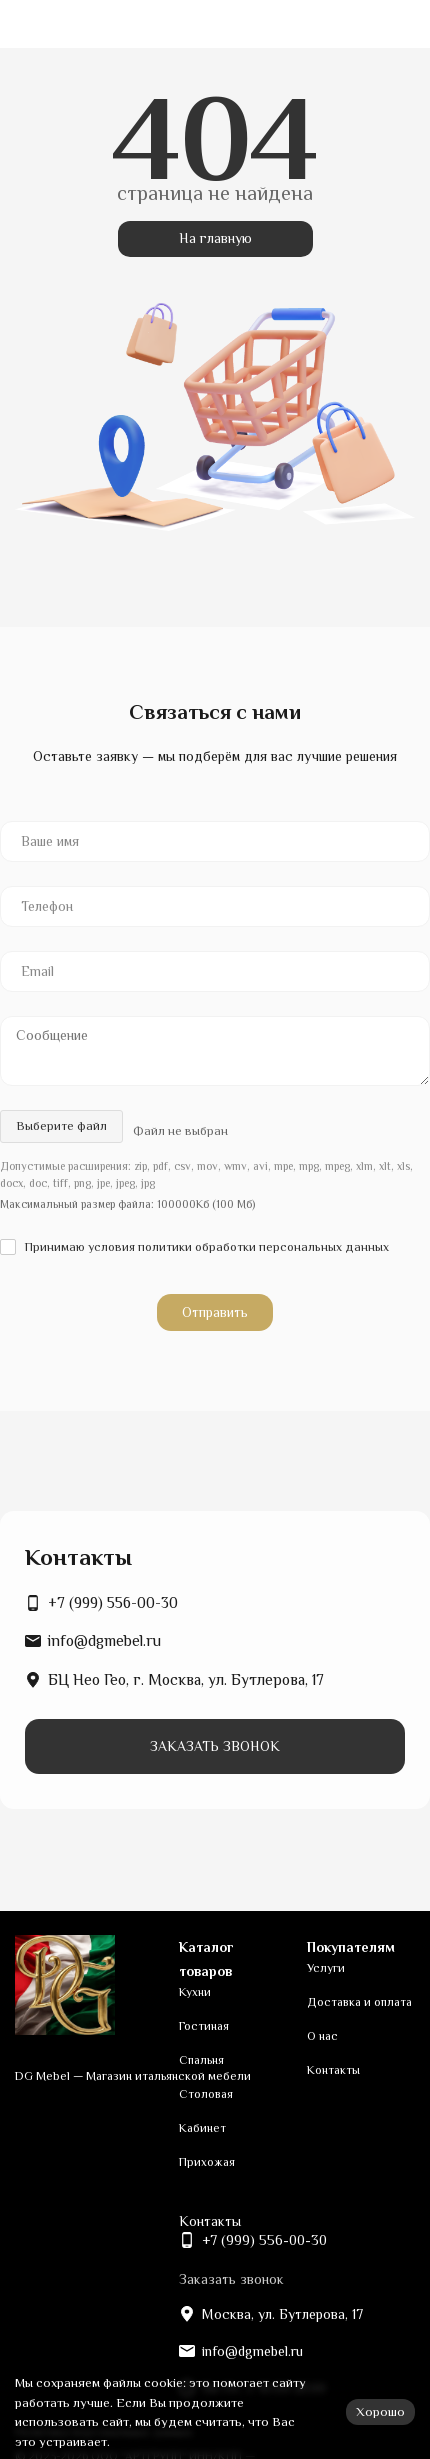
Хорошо (380, 2411)
